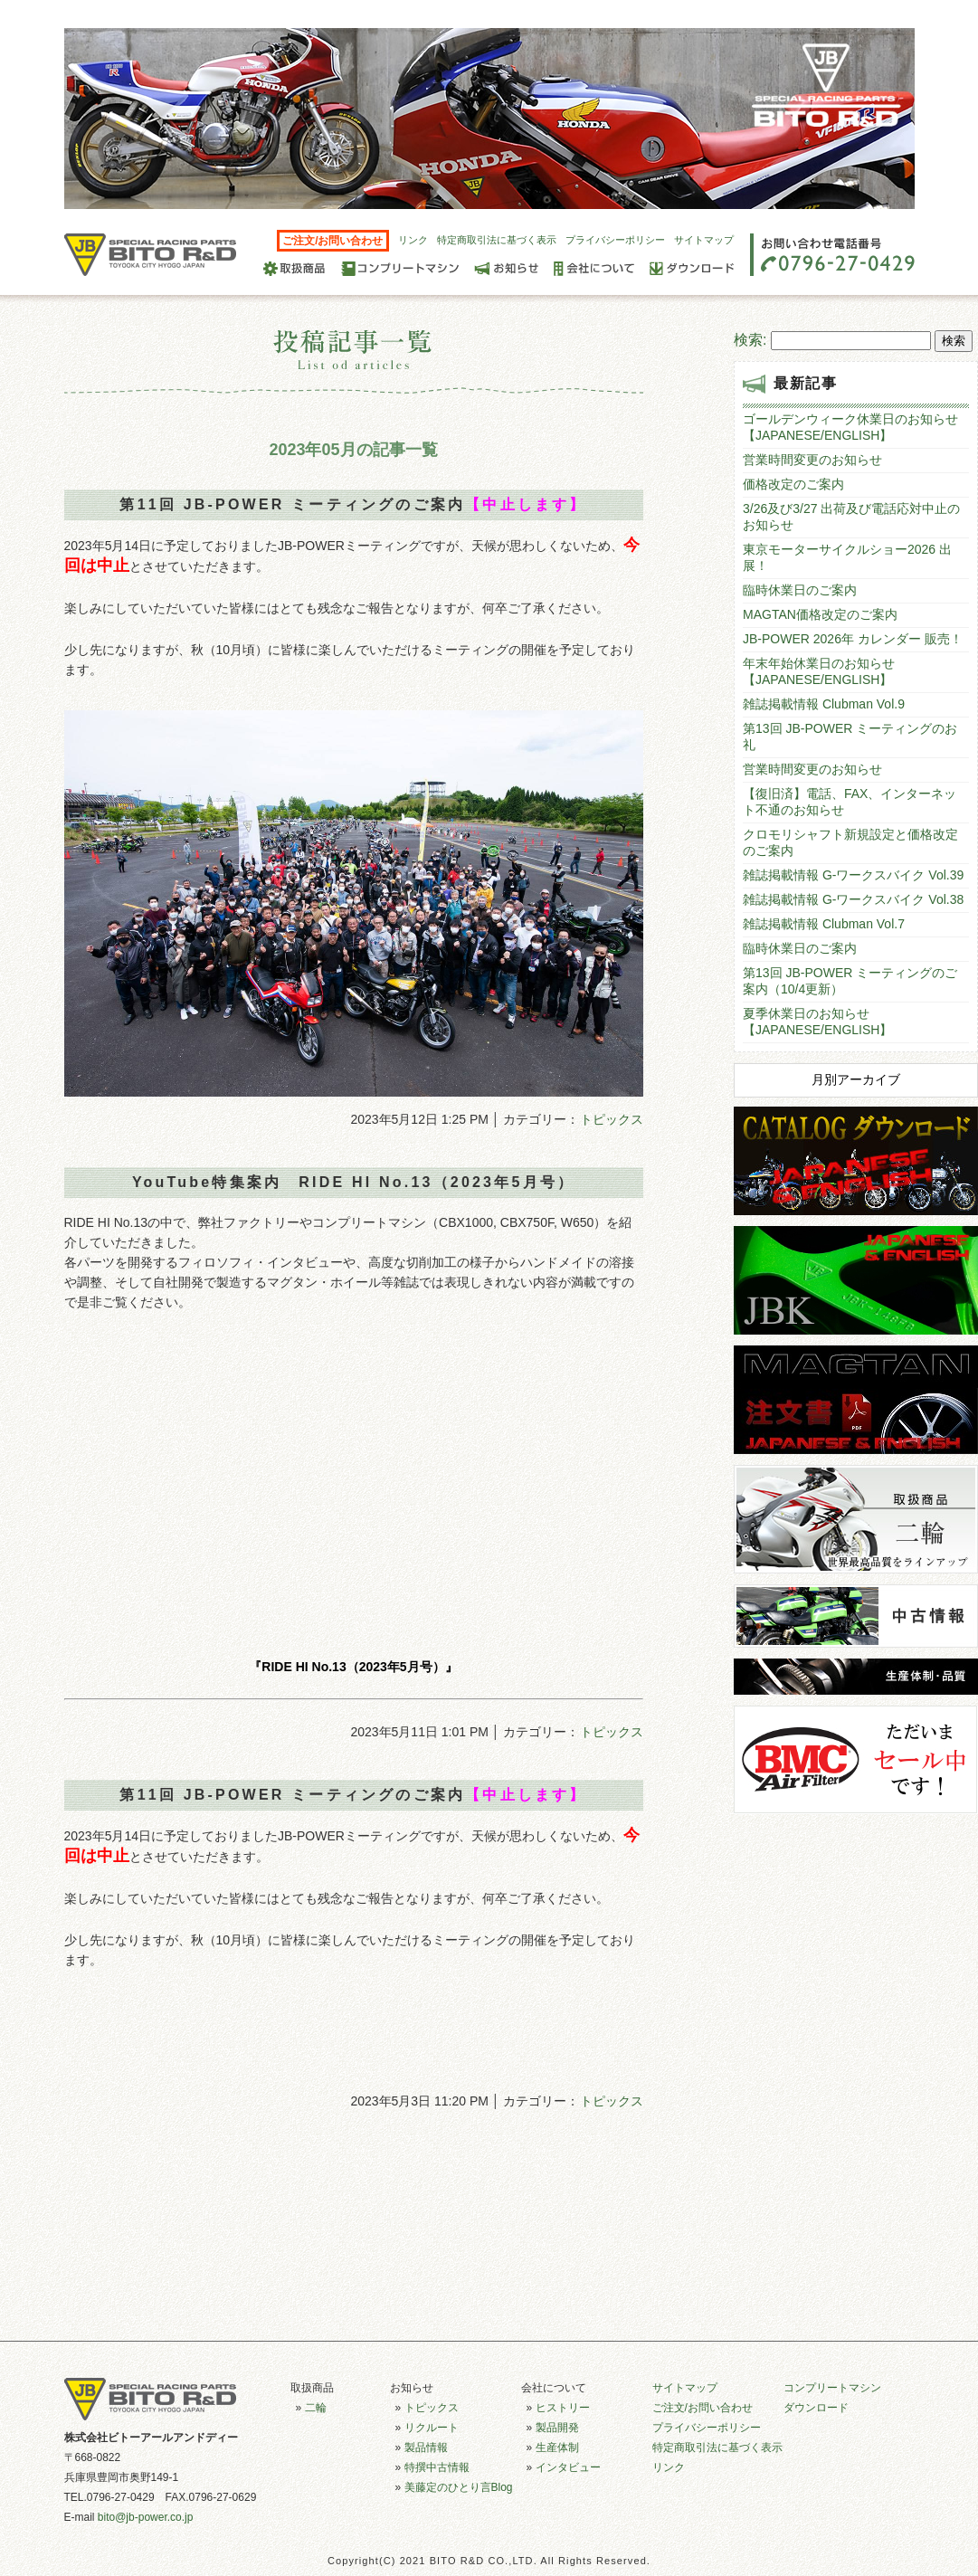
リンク (413, 239)
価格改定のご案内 (793, 484)
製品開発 (557, 2427)
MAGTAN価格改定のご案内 (820, 614)
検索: (750, 339)
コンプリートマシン (832, 2387)
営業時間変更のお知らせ (812, 459)
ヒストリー (563, 2407)
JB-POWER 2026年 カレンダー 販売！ (853, 639)
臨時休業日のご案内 (800, 590)
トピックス (611, 1119)
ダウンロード (816, 2407)
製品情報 (426, 2447)
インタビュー (568, 2467)
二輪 (316, 2407)
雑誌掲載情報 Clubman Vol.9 (824, 704)
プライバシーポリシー (615, 239)
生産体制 (557, 2447)
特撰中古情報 (437, 2467)
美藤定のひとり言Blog (458, 2487)
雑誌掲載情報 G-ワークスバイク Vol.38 (853, 899)
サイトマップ (704, 239)
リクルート (431, 2427)
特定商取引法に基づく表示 (496, 239)
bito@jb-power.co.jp (146, 2517)
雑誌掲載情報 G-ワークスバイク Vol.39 (853, 875)
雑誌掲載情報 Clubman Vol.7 (824, 924)
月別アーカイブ (856, 1079)
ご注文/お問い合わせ (332, 240)
